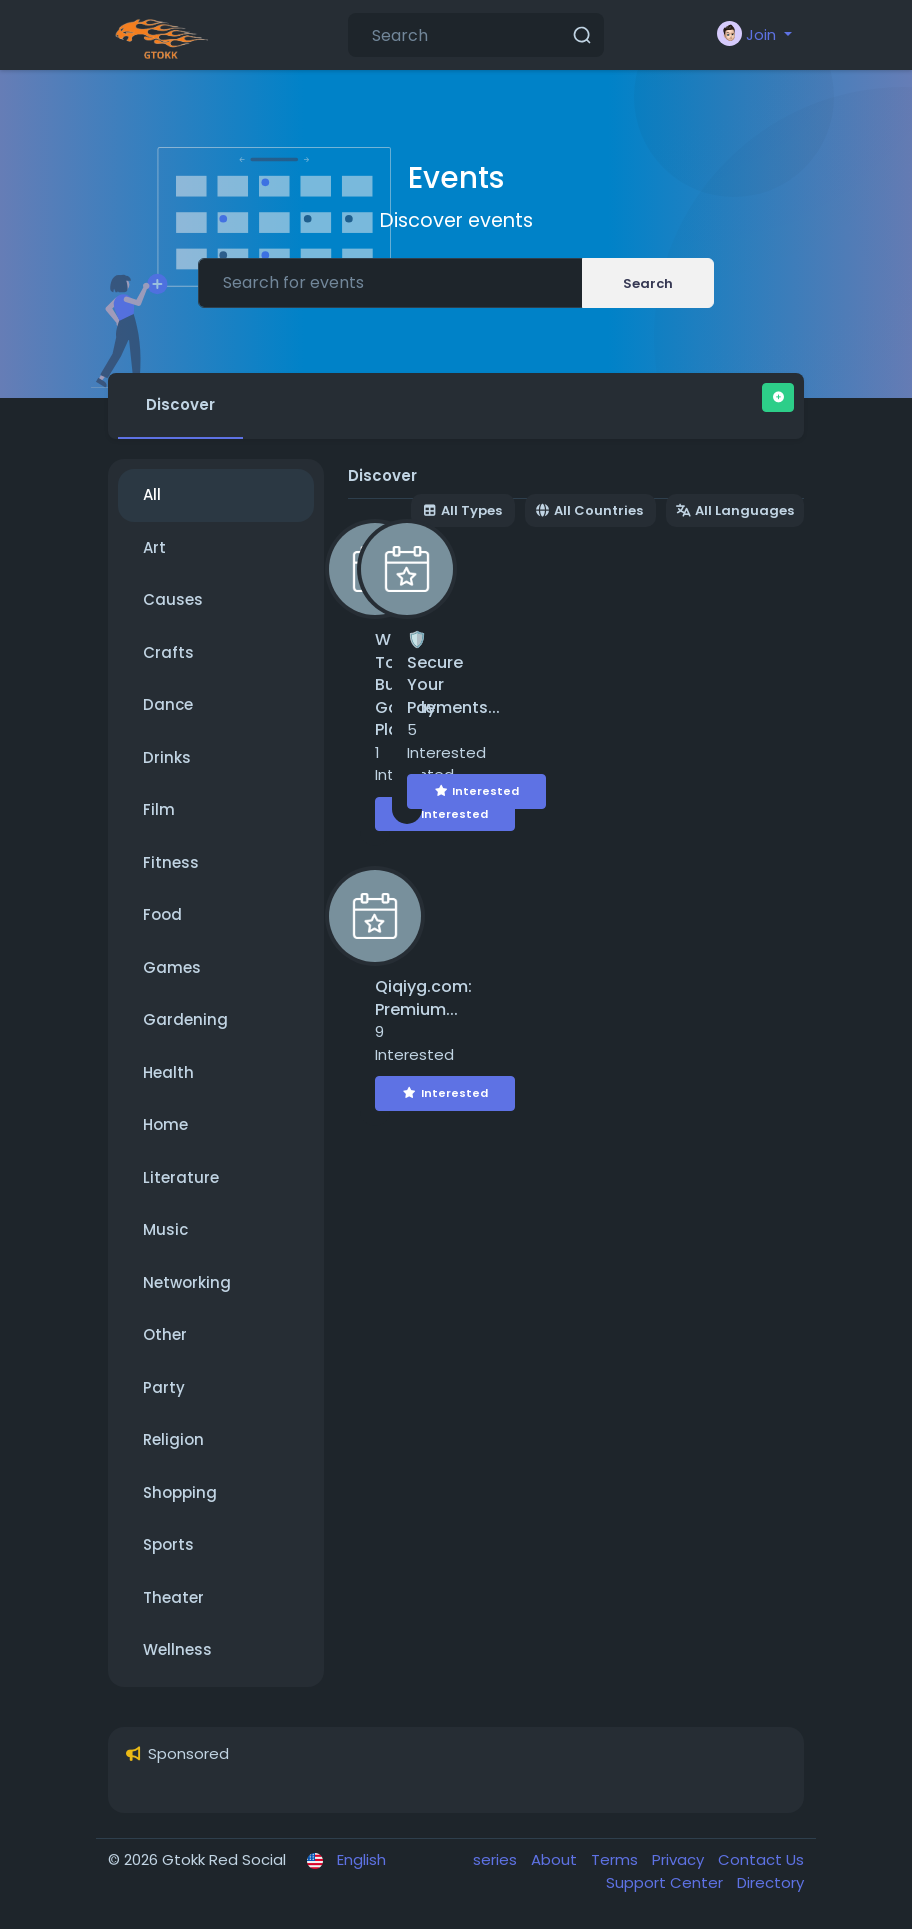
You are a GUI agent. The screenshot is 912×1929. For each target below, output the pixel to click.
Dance (168, 704)
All (152, 494)
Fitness (171, 862)
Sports (168, 1544)
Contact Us (761, 1859)
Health (168, 1072)
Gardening (185, 1019)
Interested (445, 814)
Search (648, 283)
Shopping (180, 1492)
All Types (462, 510)
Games (172, 967)
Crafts (168, 652)
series (497, 1859)
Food (162, 914)
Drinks (167, 757)
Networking (187, 1282)
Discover (180, 404)
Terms (616, 1859)
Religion (173, 1439)
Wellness (177, 1649)
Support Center (666, 1882)
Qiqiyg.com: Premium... (423, 998)
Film (159, 809)
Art (154, 547)
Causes (173, 599)
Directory (770, 1882)
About (556, 1859)
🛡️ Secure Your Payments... (453, 673)
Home (165, 1124)
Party (164, 1387)
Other (165, 1334)
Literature (181, 1177)
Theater (173, 1597)
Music (165, 1229)
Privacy (680, 1859)
